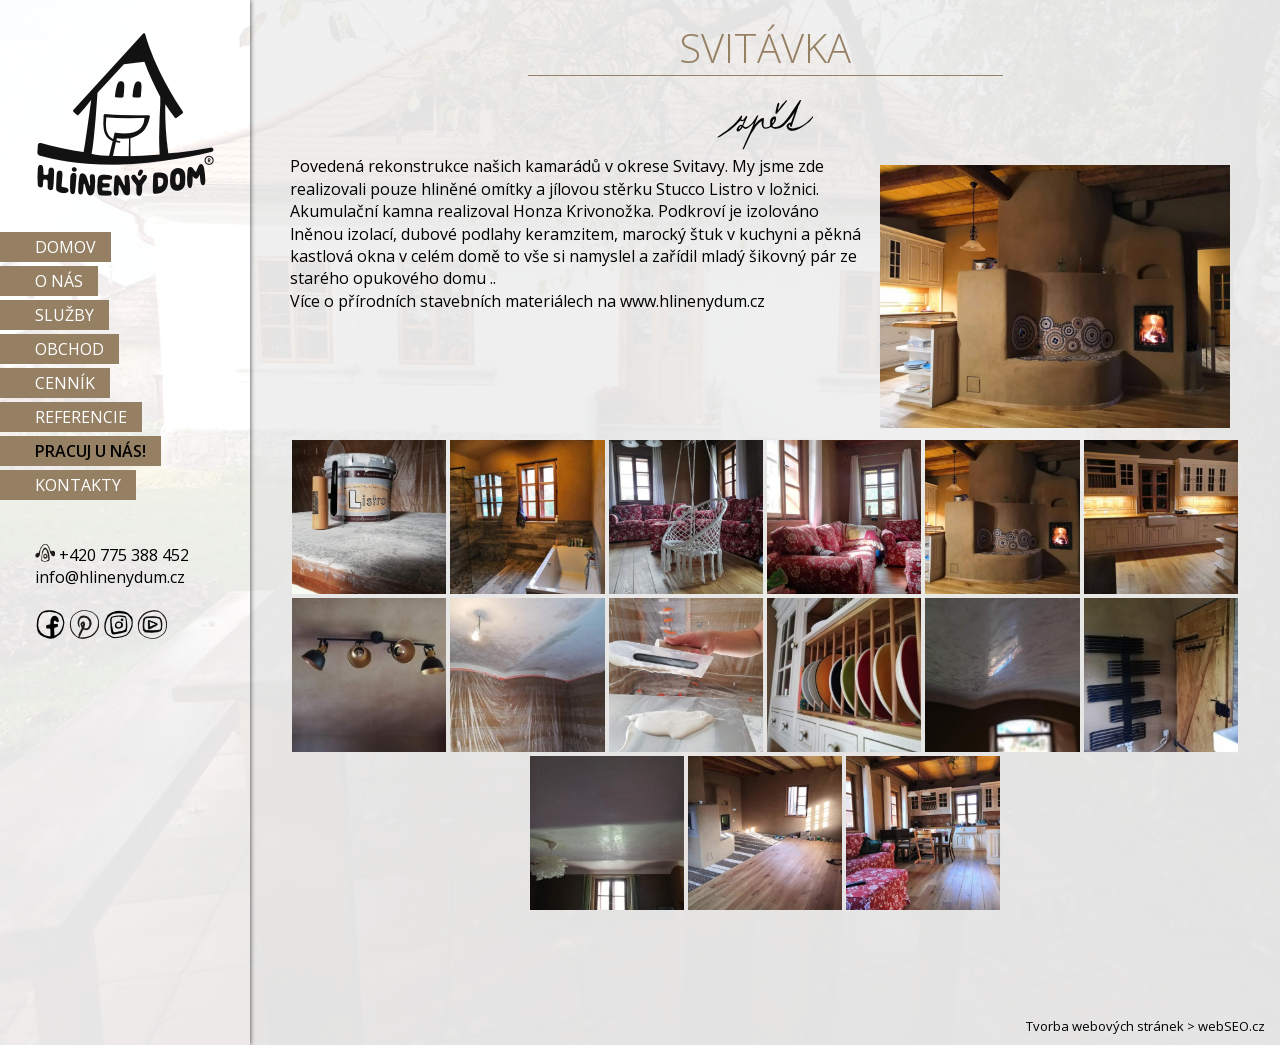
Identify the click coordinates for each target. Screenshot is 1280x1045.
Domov (65, 247)
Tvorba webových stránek (1105, 1026)
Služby (64, 315)
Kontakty (78, 485)
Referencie (81, 417)
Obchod (69, 349)
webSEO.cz (1231, 1026)
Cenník (65, 383)
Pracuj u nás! (90, 451)
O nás (59, 281)
